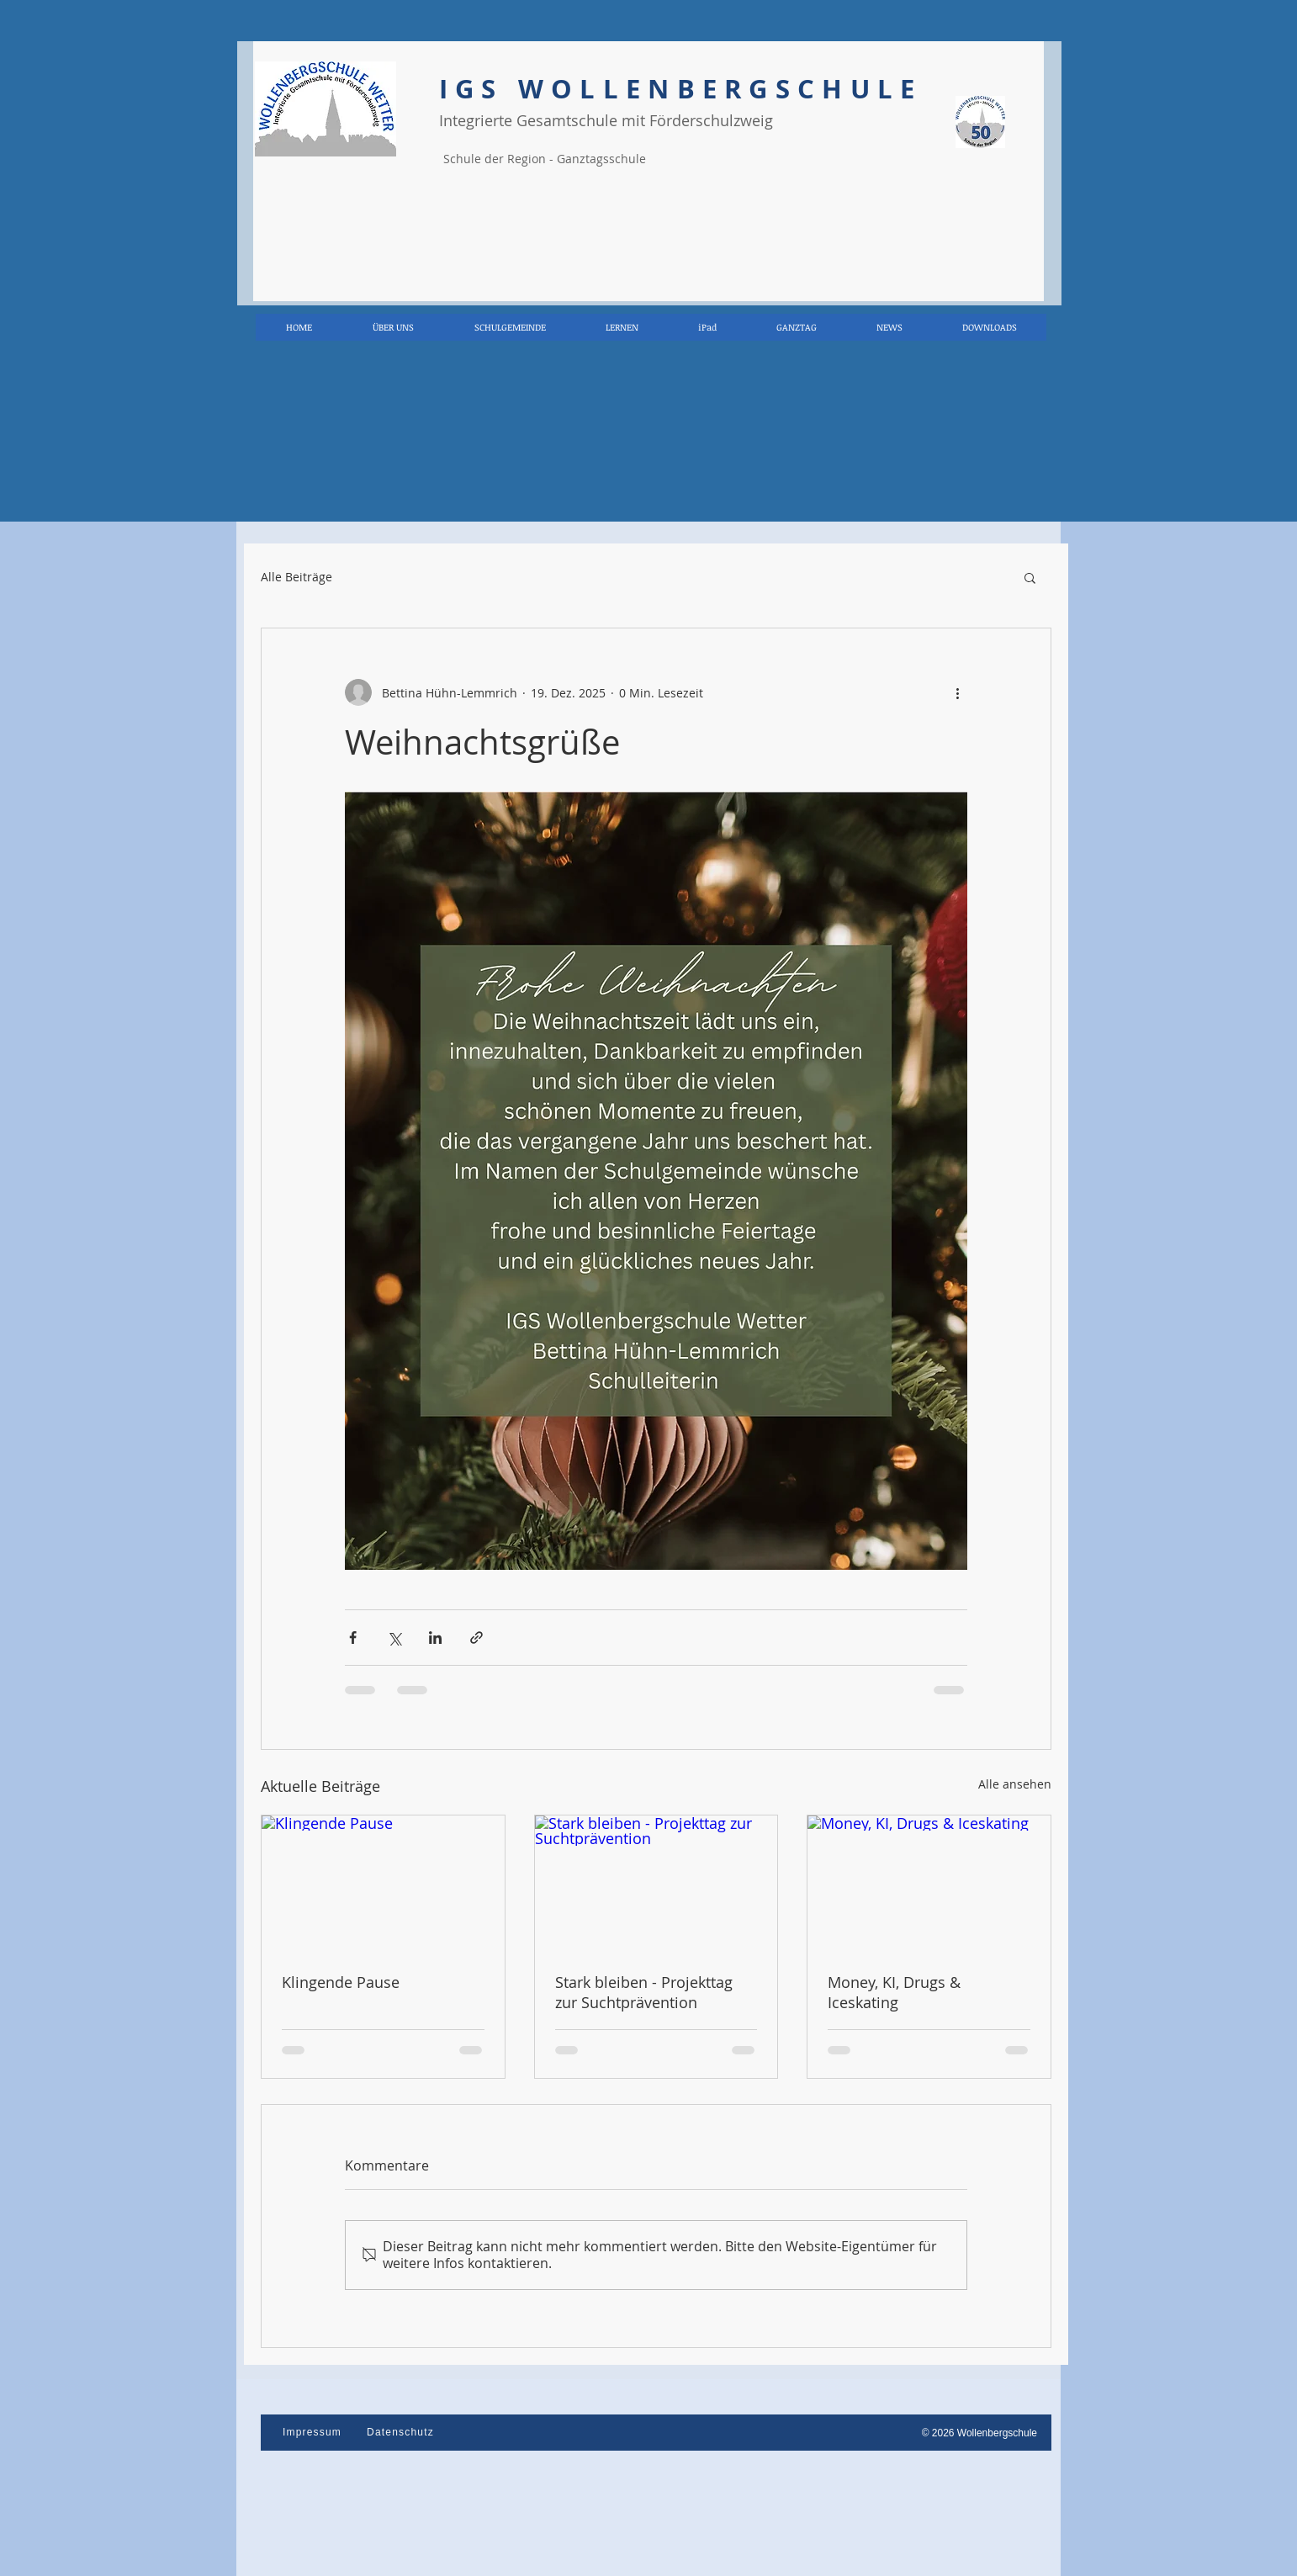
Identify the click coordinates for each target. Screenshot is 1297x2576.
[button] (1030, 577)
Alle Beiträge (296, 577)
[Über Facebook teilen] (353, 1638)
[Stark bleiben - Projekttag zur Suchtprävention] (656, 1883)
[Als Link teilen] (476, 1638)
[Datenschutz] (402, 2431)
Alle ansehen (1014, 1784)
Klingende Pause (341, 1982)
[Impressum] (314, 2431)
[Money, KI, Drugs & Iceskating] (929, 1883)
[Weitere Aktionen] (957, 692)
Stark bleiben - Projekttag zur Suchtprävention (644, 1992)
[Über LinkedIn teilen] (435, 1638)
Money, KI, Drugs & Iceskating (894, 1992)
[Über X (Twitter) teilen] (394, 1638)
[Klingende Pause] (383, 1883)
